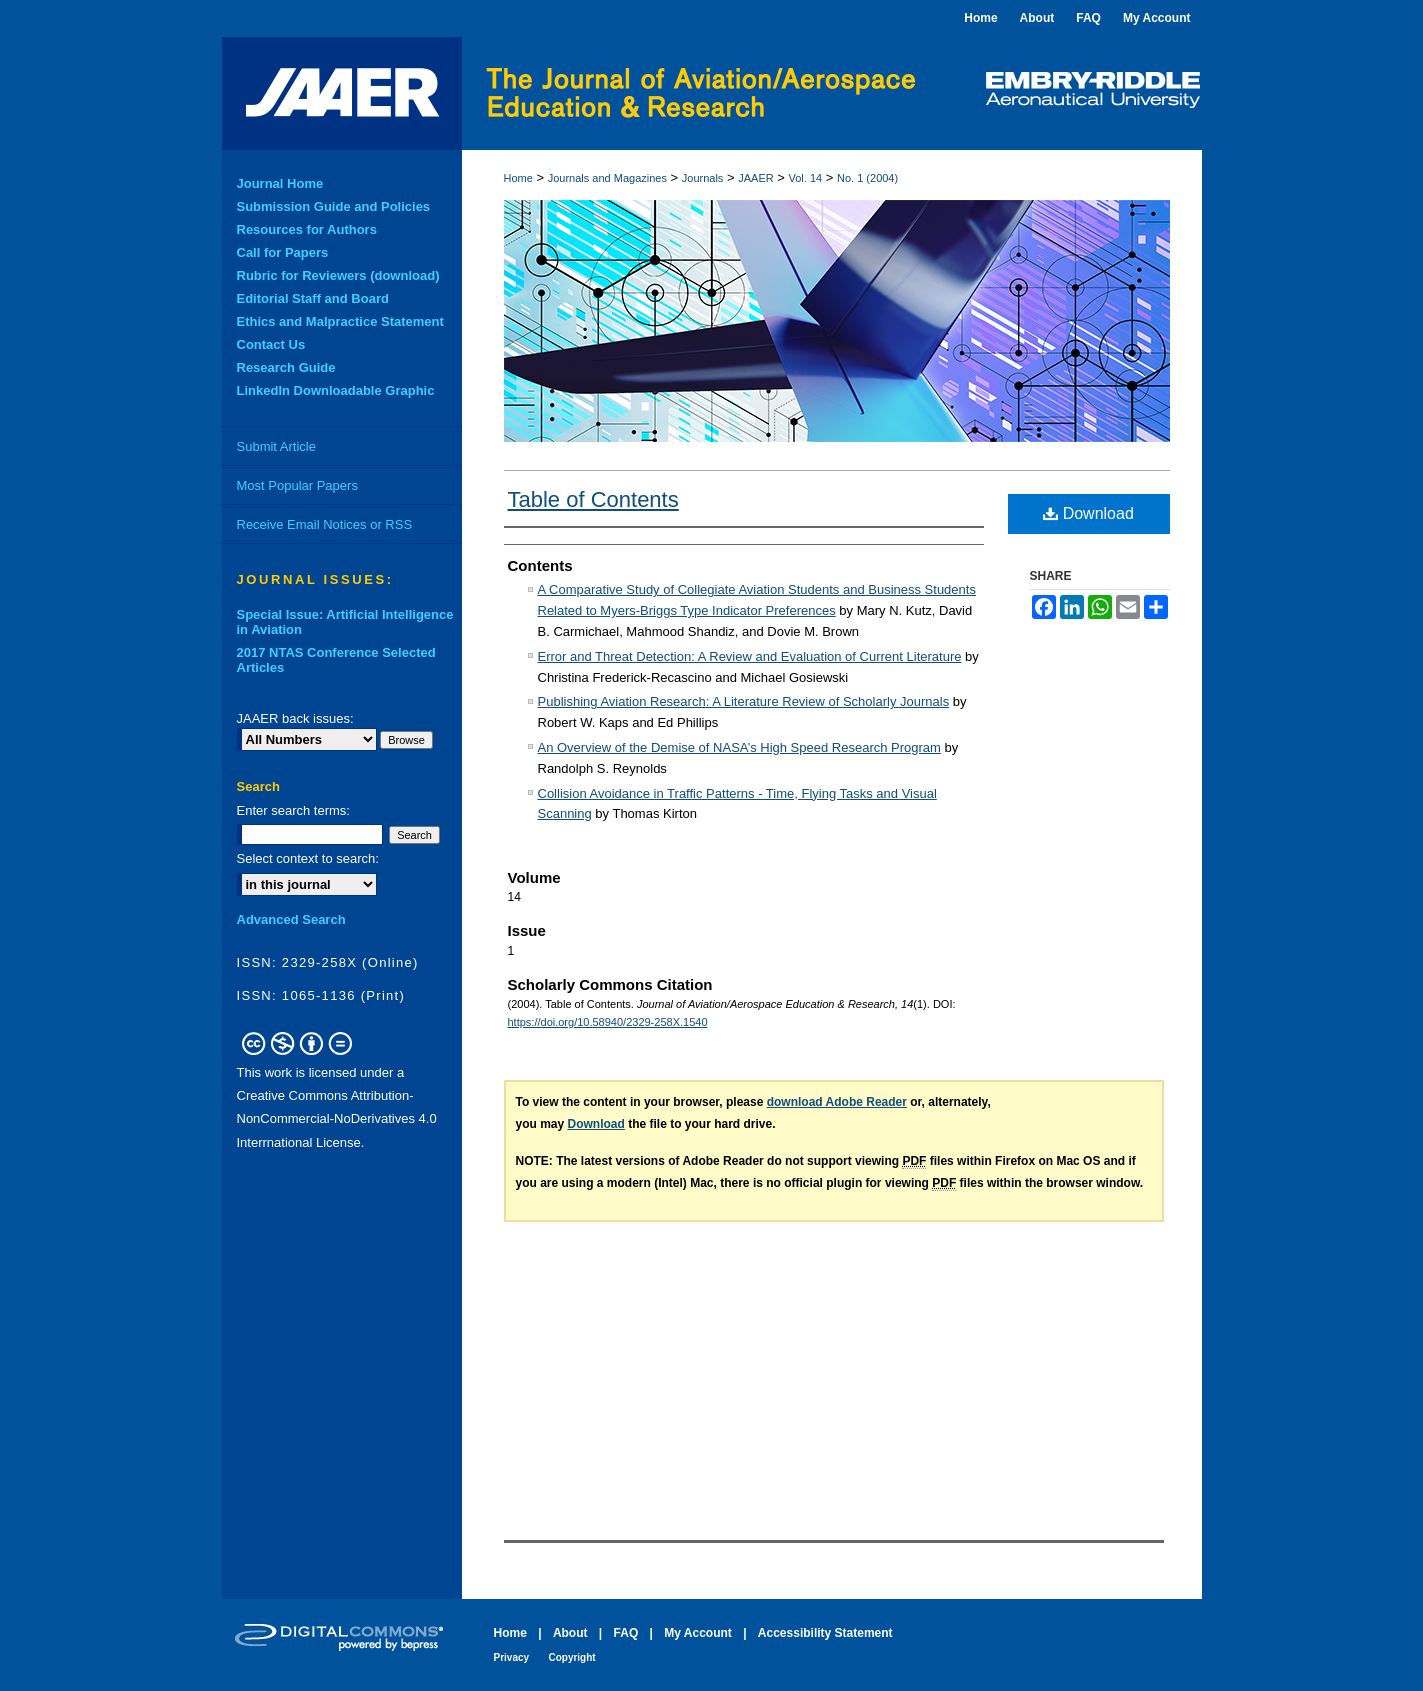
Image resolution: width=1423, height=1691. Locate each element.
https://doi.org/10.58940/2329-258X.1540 (608, 1022)
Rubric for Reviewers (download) (338, 275)
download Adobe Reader (837, 1102)
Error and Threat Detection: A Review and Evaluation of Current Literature (750, 656)
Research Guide (286, 367)
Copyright (571, 1657)
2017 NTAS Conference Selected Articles (336, 660)
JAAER (755, 178)
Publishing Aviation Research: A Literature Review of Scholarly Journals (744, 701)
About (570, 1633)
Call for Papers (283, 252)
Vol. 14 (806, 178)
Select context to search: (308, 858)
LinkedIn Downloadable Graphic (336, 390)
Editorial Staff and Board (313, 298)
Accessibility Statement (825, 1633)
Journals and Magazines (607, 178)
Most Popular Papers (297, 485)
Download (1088, 513)
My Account (698, 1633)
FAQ (626, 1633)
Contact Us (271, 344)
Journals (703, 178)
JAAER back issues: (295, 718)
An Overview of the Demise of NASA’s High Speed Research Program (739, 747)
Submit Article (276, 446)
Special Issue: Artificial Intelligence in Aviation (345, 622)
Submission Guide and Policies (334, 206)
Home (518, 178)
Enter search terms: (293, 810)
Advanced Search (291, 919)
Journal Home (280, 183)
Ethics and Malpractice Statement (340, 321)
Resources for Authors (307, 229)
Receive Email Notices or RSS (325, 524)
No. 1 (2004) (867, 178)
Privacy (512, 1657)
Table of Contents (593, 499)
